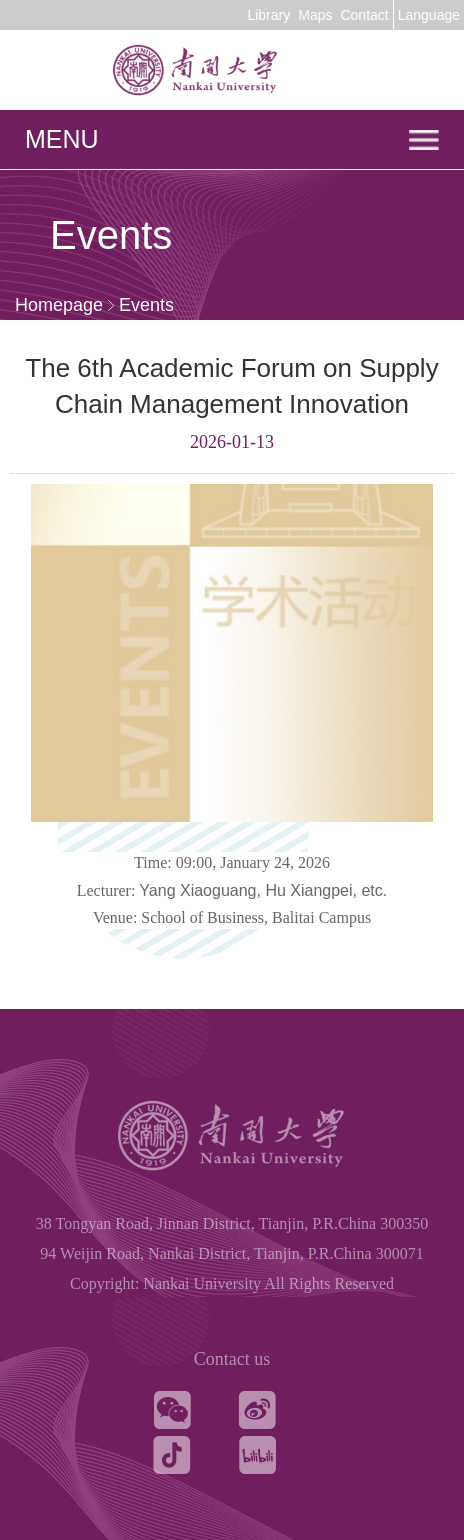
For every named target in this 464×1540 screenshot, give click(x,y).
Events (146, 305)
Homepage (59, 305)
